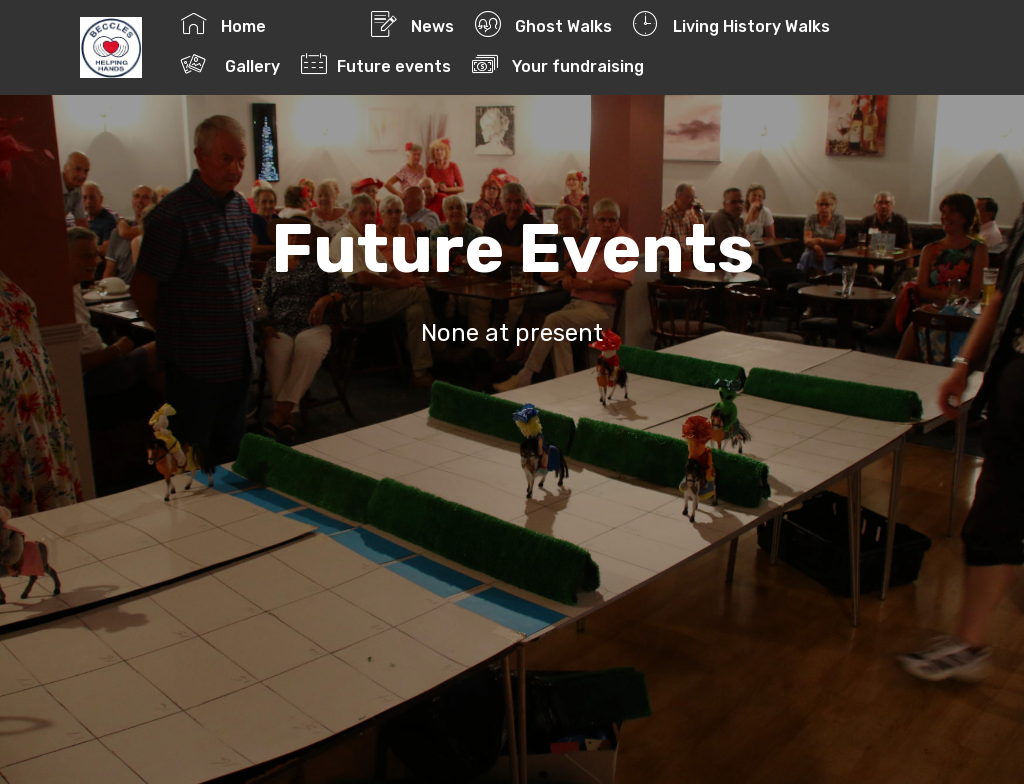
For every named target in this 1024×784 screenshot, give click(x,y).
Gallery (230, 64)
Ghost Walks (543, 24)
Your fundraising (600, 64)
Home (265, 24)
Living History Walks (731, 24)
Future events (376, 64)
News (412, 24)
